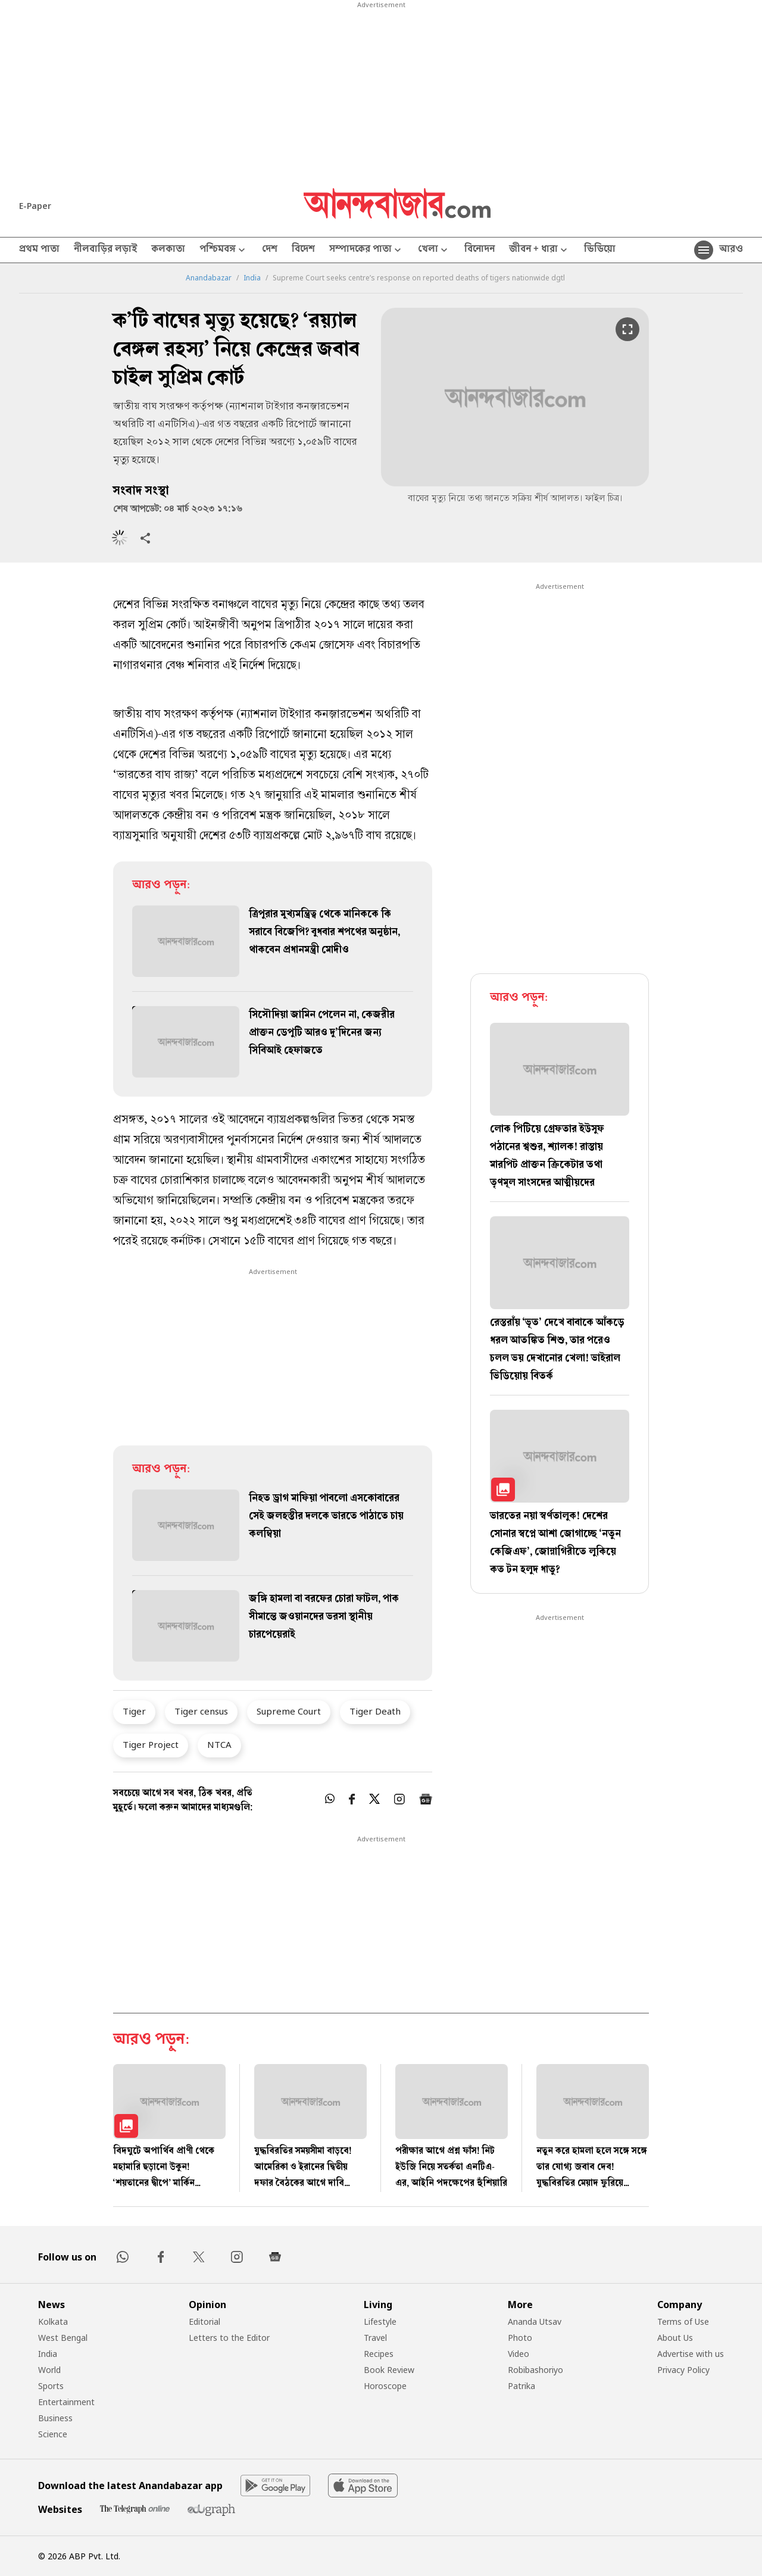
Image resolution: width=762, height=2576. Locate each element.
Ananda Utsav (534, 2321)
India (252, 278)
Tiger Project (151, 1744)
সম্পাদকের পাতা (366, 250)
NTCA (219, 1744)
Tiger (134, 1711)
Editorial (204, 2321)
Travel (375, 2337)
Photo (520, 2337)
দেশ (269, 250)
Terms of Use (683, 2321)
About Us (675, 2337)
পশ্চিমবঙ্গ (223, 250)
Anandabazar (209, 278)
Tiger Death (375, 1711)
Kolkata (53, 2321)
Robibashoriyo (535, 2369)
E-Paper (35, 205)
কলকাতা (168, 250)
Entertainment (66, 2402)
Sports (51, 2385)
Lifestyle (380, 2321)
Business (55, 2418)
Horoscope (385, 2385)
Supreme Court (289, 1711)
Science (52, 2434)
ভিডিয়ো (600, 250)
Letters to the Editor (229, 2337)
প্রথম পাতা (39, 250)
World (49, 2369)
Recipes (379, 2353)
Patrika (521, 2385)
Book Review (389, 2369)
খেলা (434, 250)
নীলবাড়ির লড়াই (105, 250)
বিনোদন (479, 250)
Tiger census (201, 1711)
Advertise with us (690, 2353)
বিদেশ (303, 250)
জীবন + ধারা (539, 250)
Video (518, 2353)
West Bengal (63, 2337)
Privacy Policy (683, 2369)
